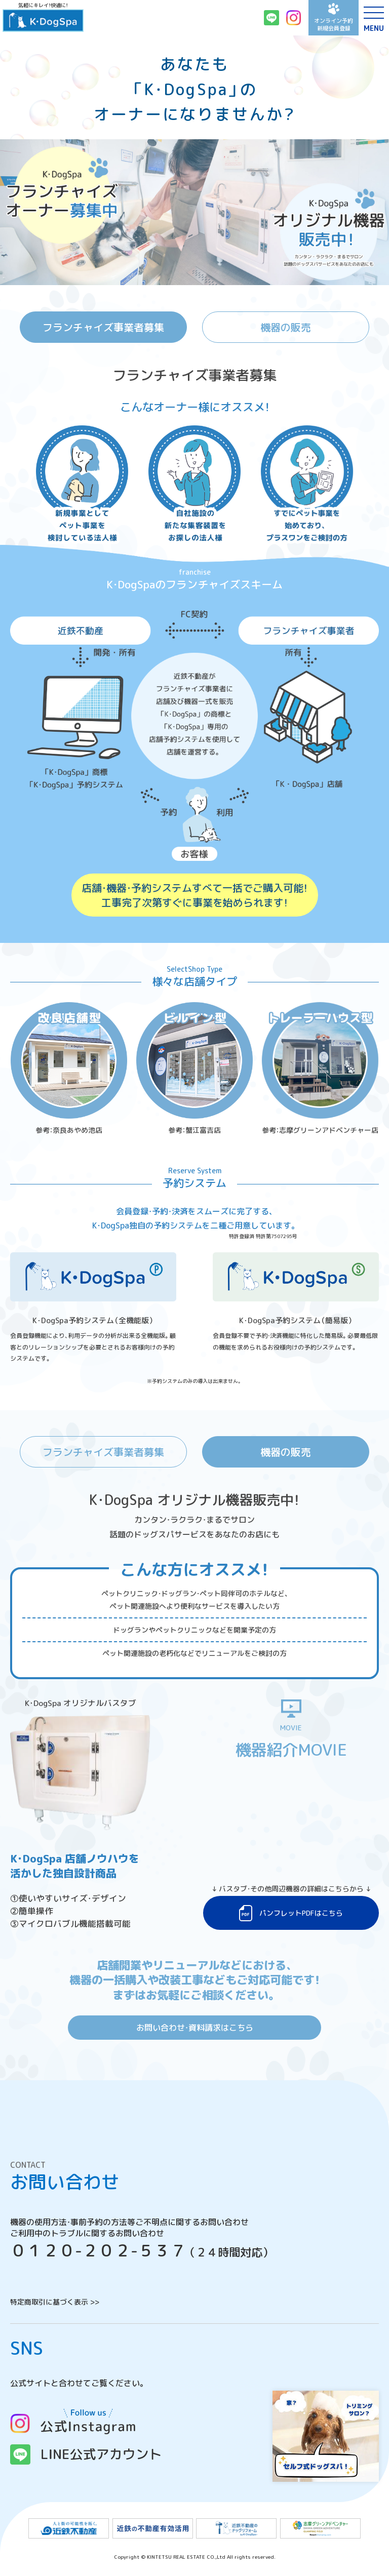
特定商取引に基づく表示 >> (54, 2302)
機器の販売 (285, 327)
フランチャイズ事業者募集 (103, 327)
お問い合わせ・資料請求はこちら (194, 2027)
